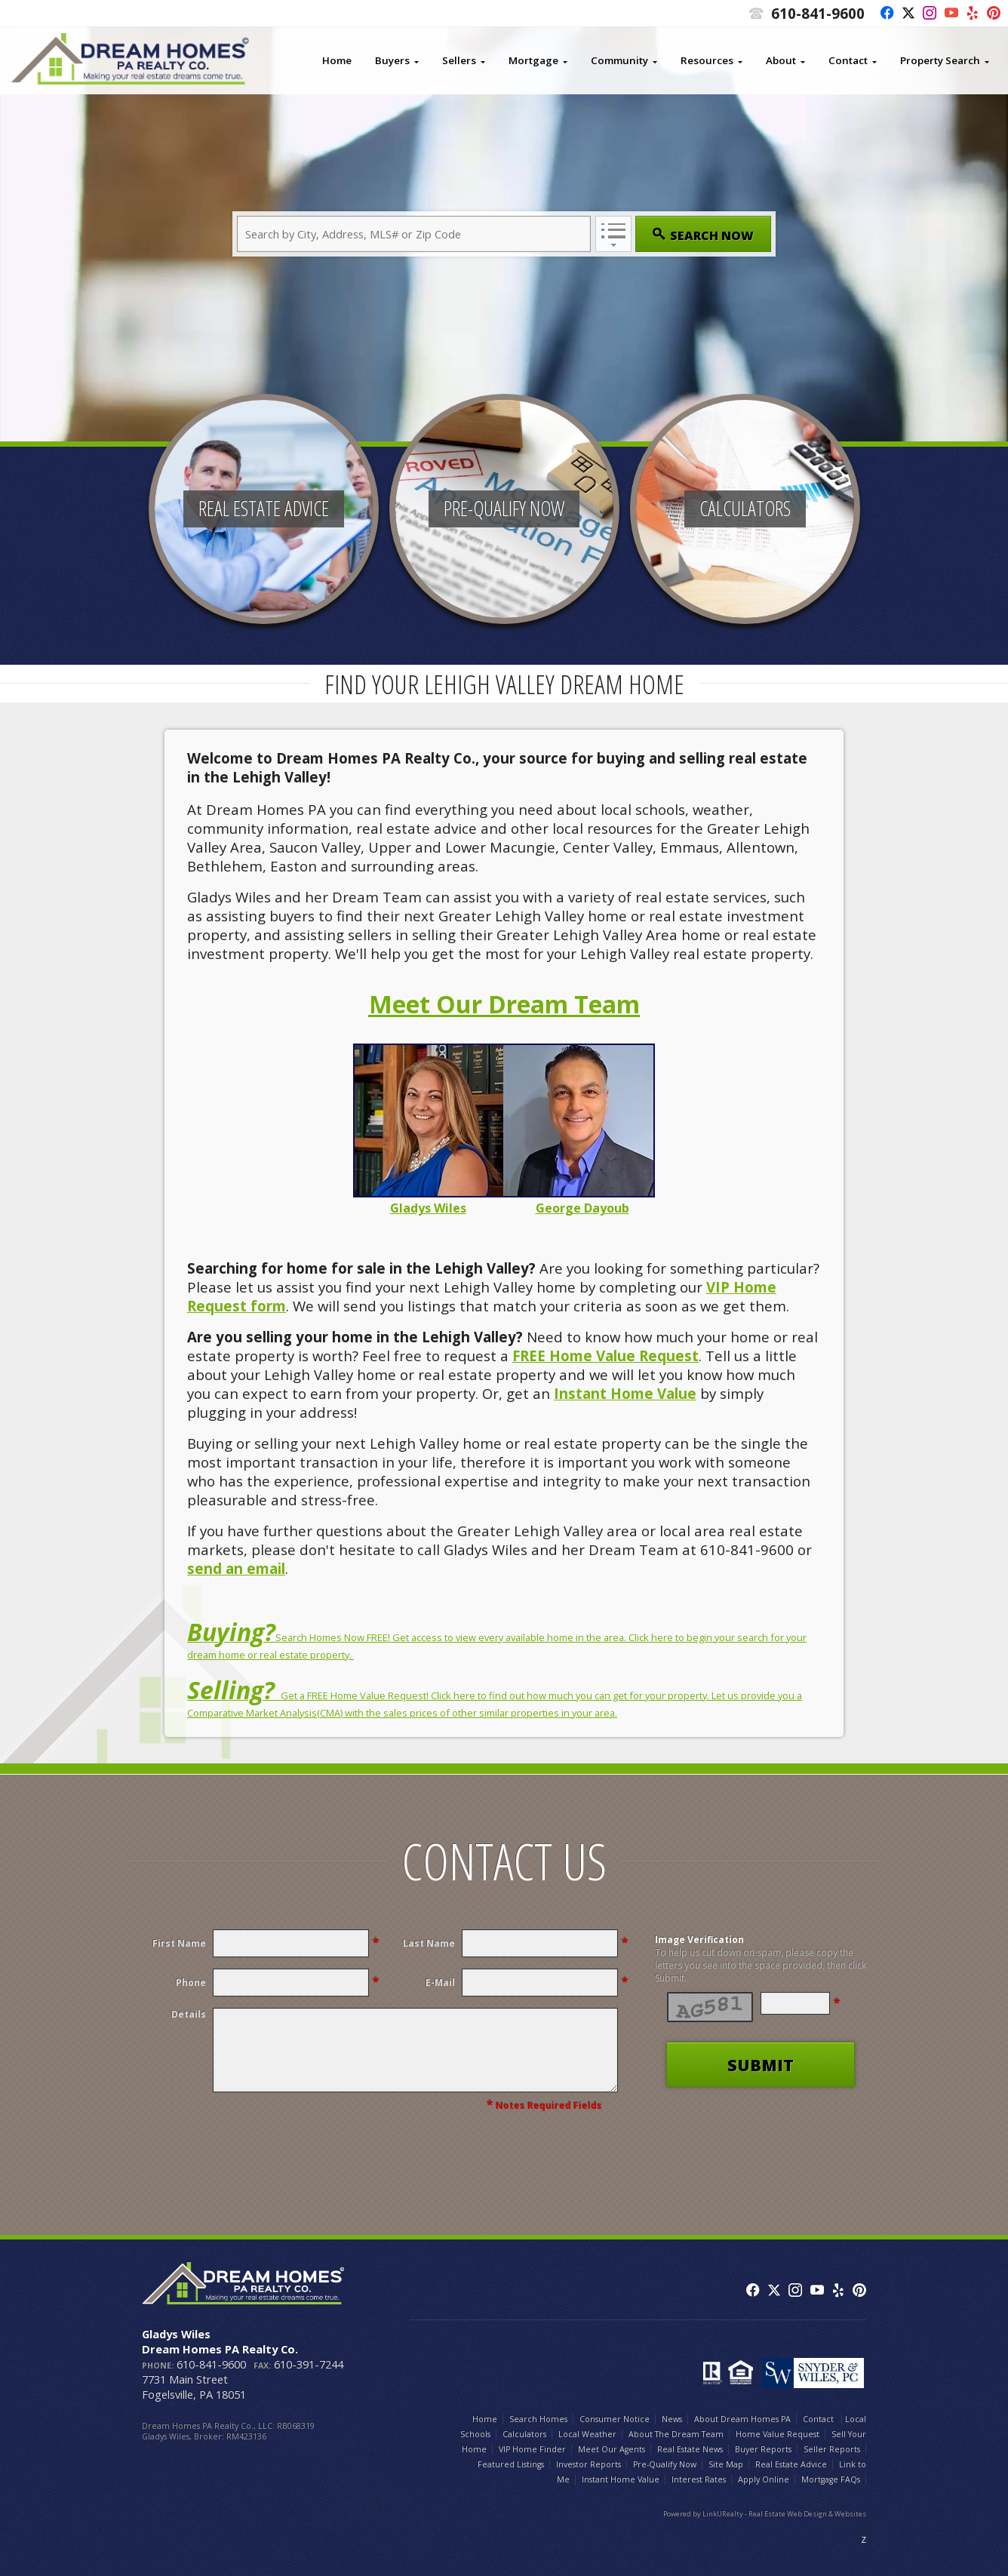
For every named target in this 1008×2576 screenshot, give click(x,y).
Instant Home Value (625, 1393)
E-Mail (440, 1982)
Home (337, 60)
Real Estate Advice (791, 2464)
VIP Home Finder (532, 2449)
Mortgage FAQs (830, 2479)
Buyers (392, 60)
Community (619, 60)
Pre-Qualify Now (664, 2464)
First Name (179, 1943)
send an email (236, 1568)
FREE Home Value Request (605, 1355)
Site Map (725, 2464)
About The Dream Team (676, 2434)
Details (188, 2014)
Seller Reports (832, 2449)
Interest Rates (698, 2479)
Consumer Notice (614, 2419)
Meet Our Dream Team (504, 1004)
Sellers (459, 60)
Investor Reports (588, 2464)
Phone (191, 1982)
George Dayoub (582, 1208)
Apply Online (763, 2479)
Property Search (940, 60)
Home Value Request (777, 2434)
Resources (707, 60)
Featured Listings (511, 2464)
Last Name (429, 1943)
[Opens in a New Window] (883, 13)
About (781, 60)
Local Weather (587, 2434)
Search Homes (538, 2419)
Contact (848, 60)
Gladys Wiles (428, 1208)
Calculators (524, 2434)
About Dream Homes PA (742, 2419)
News (672, 2419)
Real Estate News (690, 2449)
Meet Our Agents (611, 2449)
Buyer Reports (763, 2449)
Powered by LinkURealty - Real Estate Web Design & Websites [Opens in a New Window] (764, 2514)
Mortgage (533, 60)
